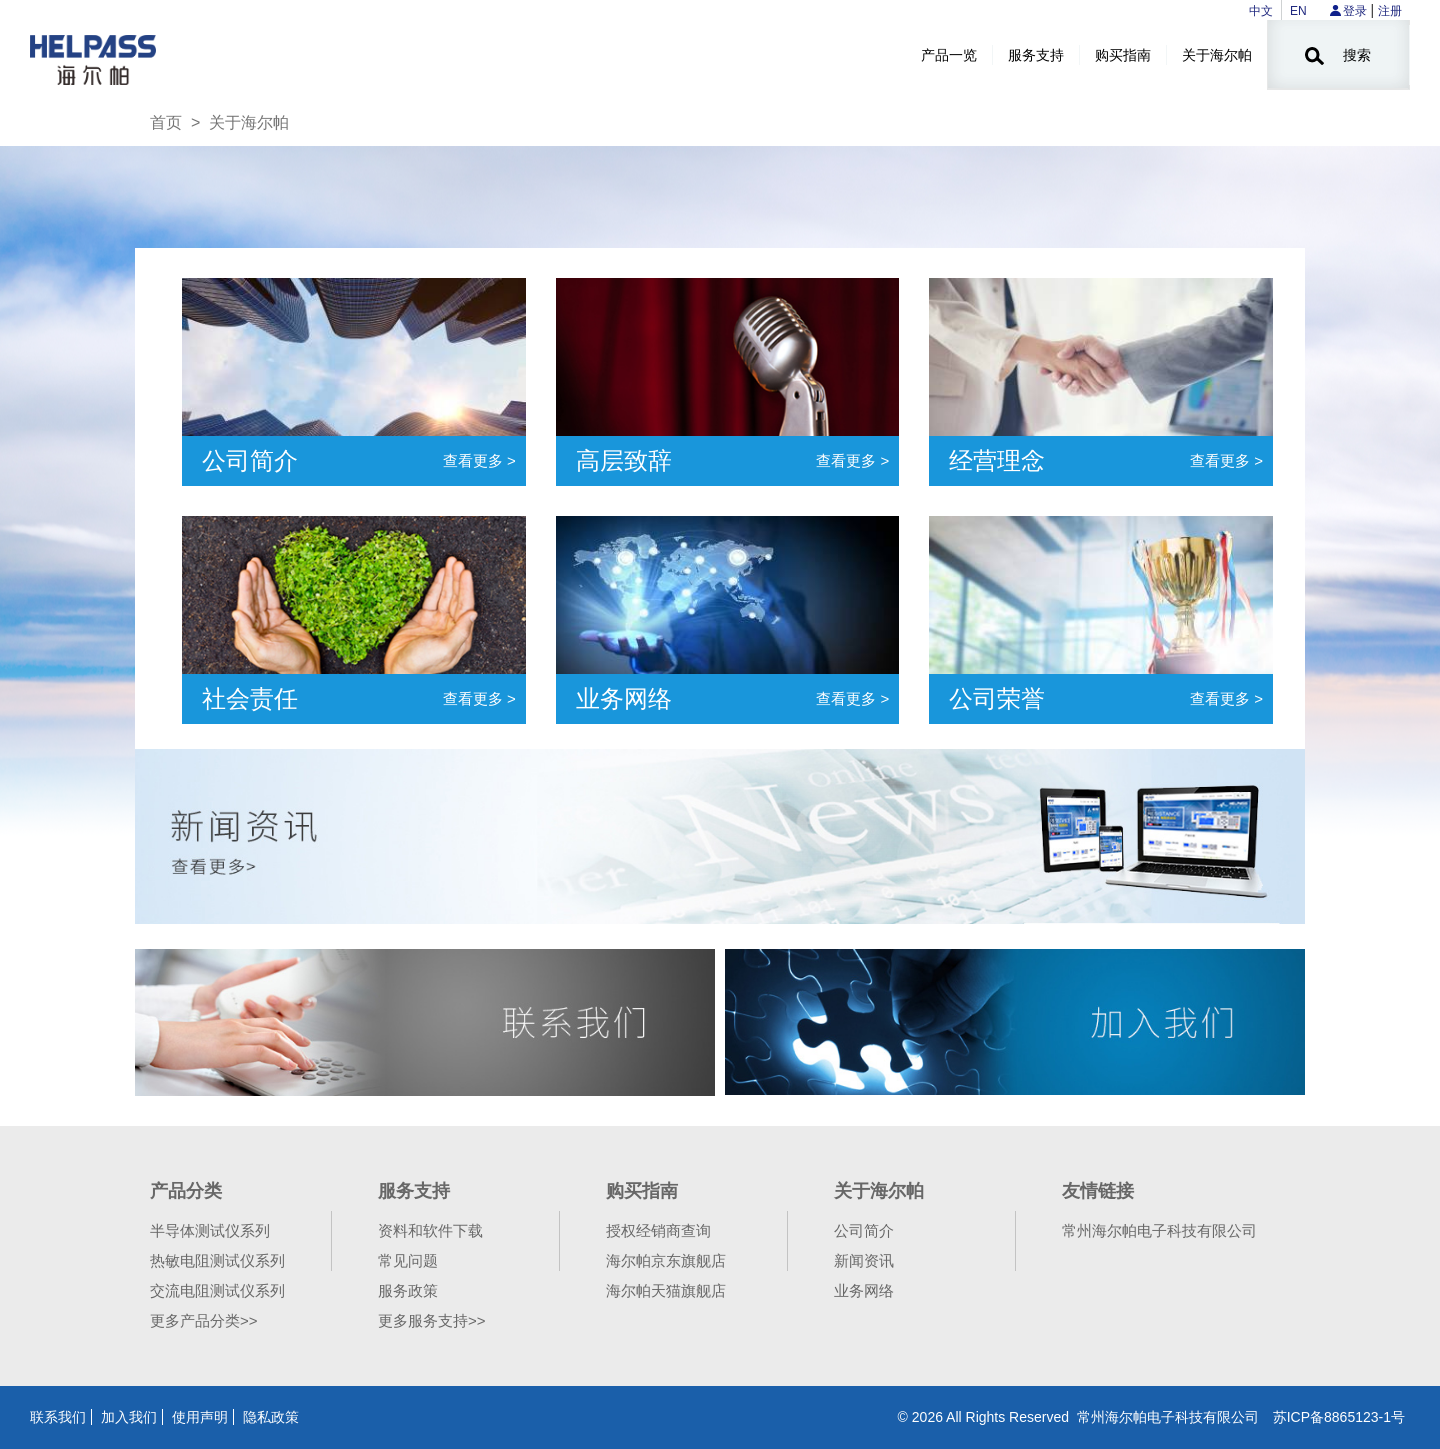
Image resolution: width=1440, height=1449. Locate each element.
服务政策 (408, 1290)
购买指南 (1123, 55)
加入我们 (129, 1417)
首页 (166, 122)
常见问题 (408, 1260)
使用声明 (200, 1417)
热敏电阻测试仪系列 (217, 1260)
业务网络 (864, 1290)
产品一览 (949, 55)
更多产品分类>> (204, 1320)
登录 (1355, 11)
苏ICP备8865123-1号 (1339, 1417)
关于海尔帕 (1217, 55)
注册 (1390, 11)
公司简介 (864, 1230)
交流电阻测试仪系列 (217, 1290)
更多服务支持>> (432, 1320)
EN (1298, 11)
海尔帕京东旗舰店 (666, 1260)
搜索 (1338, 56)
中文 (1261, 11)
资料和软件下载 (430, 1230)
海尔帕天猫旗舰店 (666, 1290)
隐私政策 (271, 1417)
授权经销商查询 (658, 1230)
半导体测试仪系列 (210, 1230)
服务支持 (1036, 55)
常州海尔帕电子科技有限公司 (1159, 1230)
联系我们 (58, 1417)
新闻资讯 (864, 1260)
